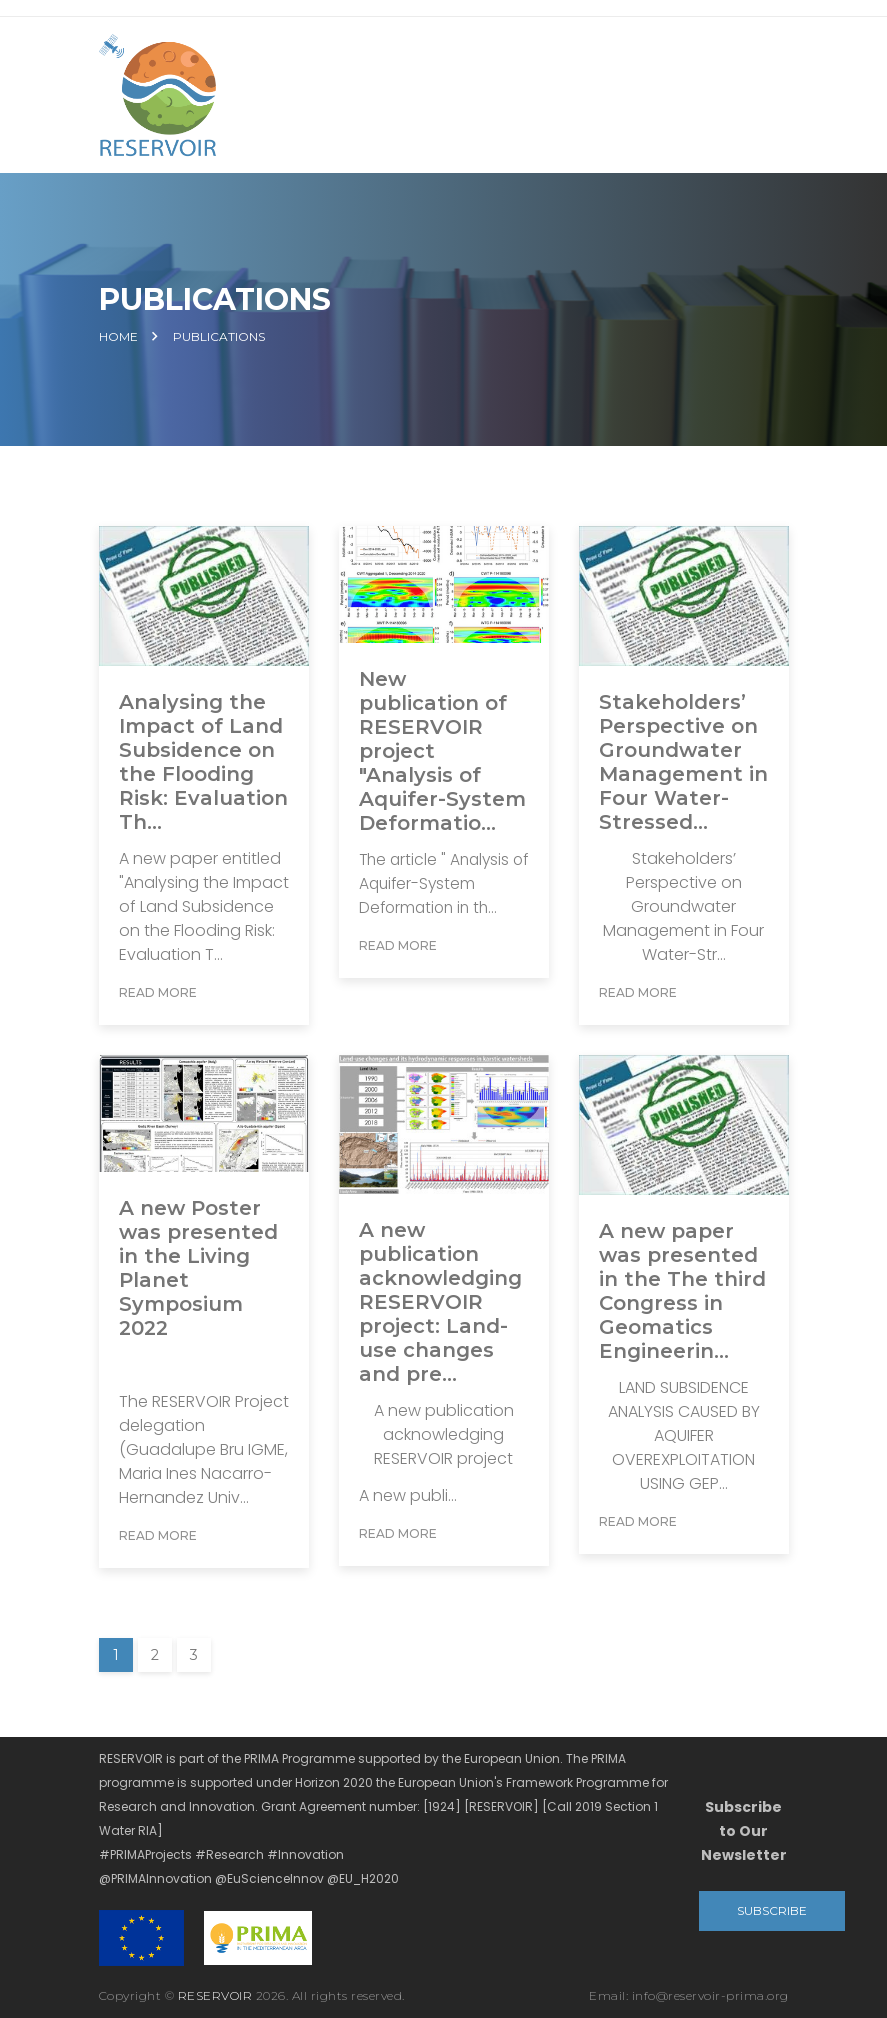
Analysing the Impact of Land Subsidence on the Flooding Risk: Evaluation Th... (203, 762)
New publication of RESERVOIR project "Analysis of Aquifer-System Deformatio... (442, 751)
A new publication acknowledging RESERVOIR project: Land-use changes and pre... (440, 1302)
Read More (158, 992)
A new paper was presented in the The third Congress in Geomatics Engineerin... (682, 1291)
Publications (219, 337)
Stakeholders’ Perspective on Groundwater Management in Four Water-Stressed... (683, 762)
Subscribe (772, 1910)
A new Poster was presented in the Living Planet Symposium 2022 (198, 1268)
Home (118, 337)
